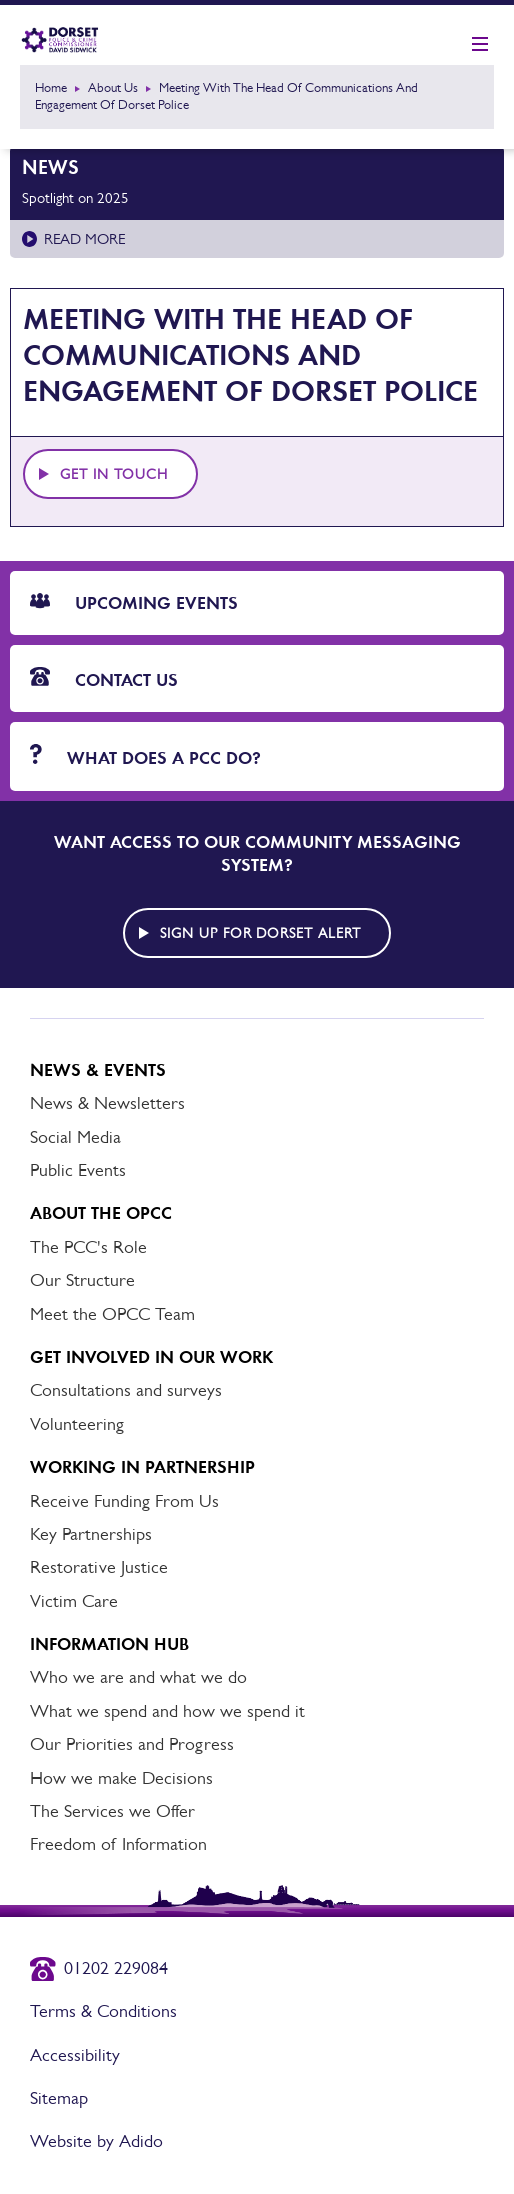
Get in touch (114, 474)
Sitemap (59, 2098)
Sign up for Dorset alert (261, 933)
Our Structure (82, 1280)
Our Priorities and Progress (132, 1744)
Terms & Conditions (103, 2011)
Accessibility (75, 2055)
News (50, 167)
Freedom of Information (118, 1844)
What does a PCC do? (145, 756)
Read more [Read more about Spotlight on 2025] (84, 238)
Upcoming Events (134, 603)
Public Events (78, 1170)
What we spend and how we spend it (167, 1711)
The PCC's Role (88, 1247)
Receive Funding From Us (124, 1501)
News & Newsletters (107, 1103)
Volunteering (77, 1424)
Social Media (75, 1137)
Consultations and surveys (126, 1390)
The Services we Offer (112, 1811)
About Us (113, 87)
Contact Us (104, 679)
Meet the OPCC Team (112, 1314)
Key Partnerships (91, 1534)
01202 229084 (116, 1968)
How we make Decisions (121, 1778)
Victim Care (74, 1601)
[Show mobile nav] (480, 45)
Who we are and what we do (138, 1677)
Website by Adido (96, 2141)
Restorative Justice (99, 1567)
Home (51, 87)
